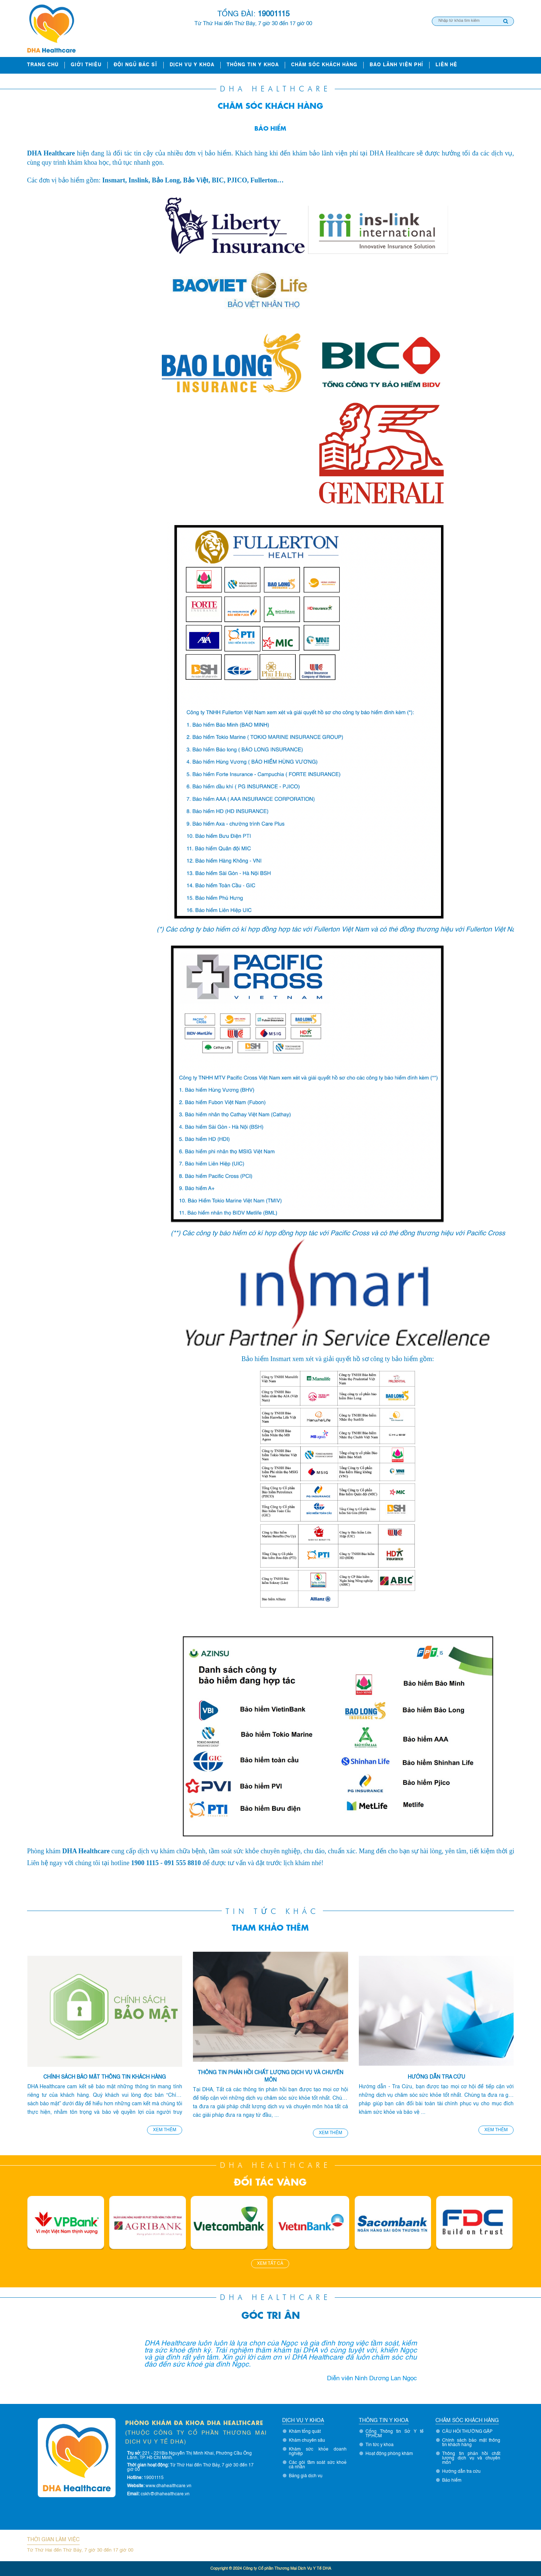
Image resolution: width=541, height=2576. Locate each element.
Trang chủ (43, 65)
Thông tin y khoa (253, 65)
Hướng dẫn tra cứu (436, 2077)
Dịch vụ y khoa (192, 65)
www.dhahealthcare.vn (168, 2486)
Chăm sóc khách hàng (324, 65)
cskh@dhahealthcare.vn (165, 2494)
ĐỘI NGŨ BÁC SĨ (135, 65)
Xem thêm (164, 2130)
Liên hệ (446, 65)
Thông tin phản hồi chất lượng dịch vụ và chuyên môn (270, 2076)
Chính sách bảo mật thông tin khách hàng (104, 2077)
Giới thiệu (86, 65)
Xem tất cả (270, 2263)
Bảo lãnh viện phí (396, 65)
